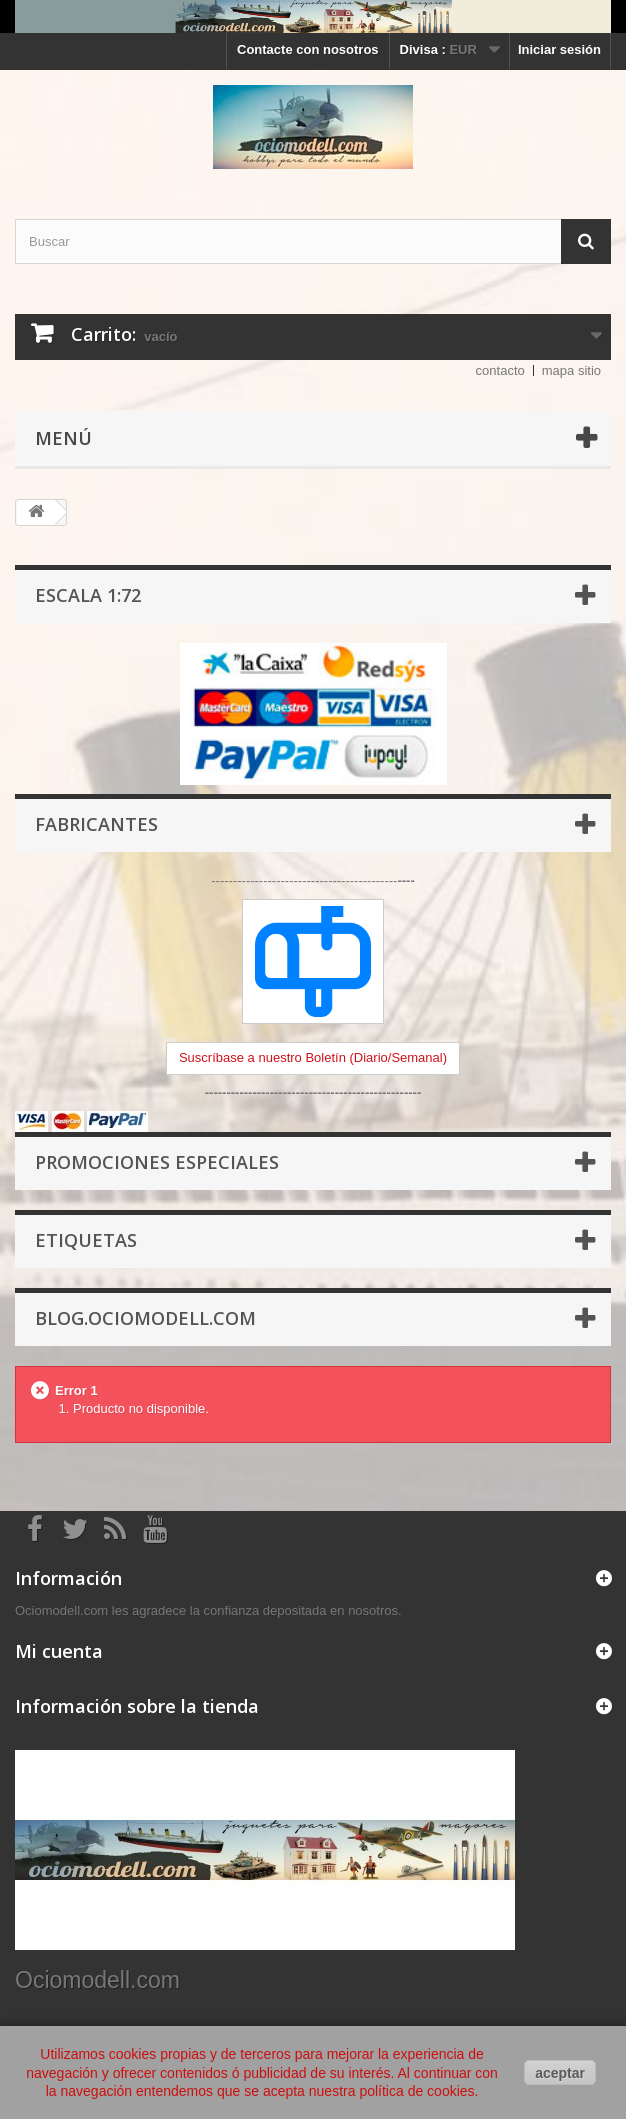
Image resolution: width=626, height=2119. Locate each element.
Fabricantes (96, 824)
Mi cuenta (59, 1651)
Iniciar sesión (559, 49)
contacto (500, 370)
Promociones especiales (157, 1162)
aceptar (560, 2073)
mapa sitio (571, 370)
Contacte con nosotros (308, 49)
